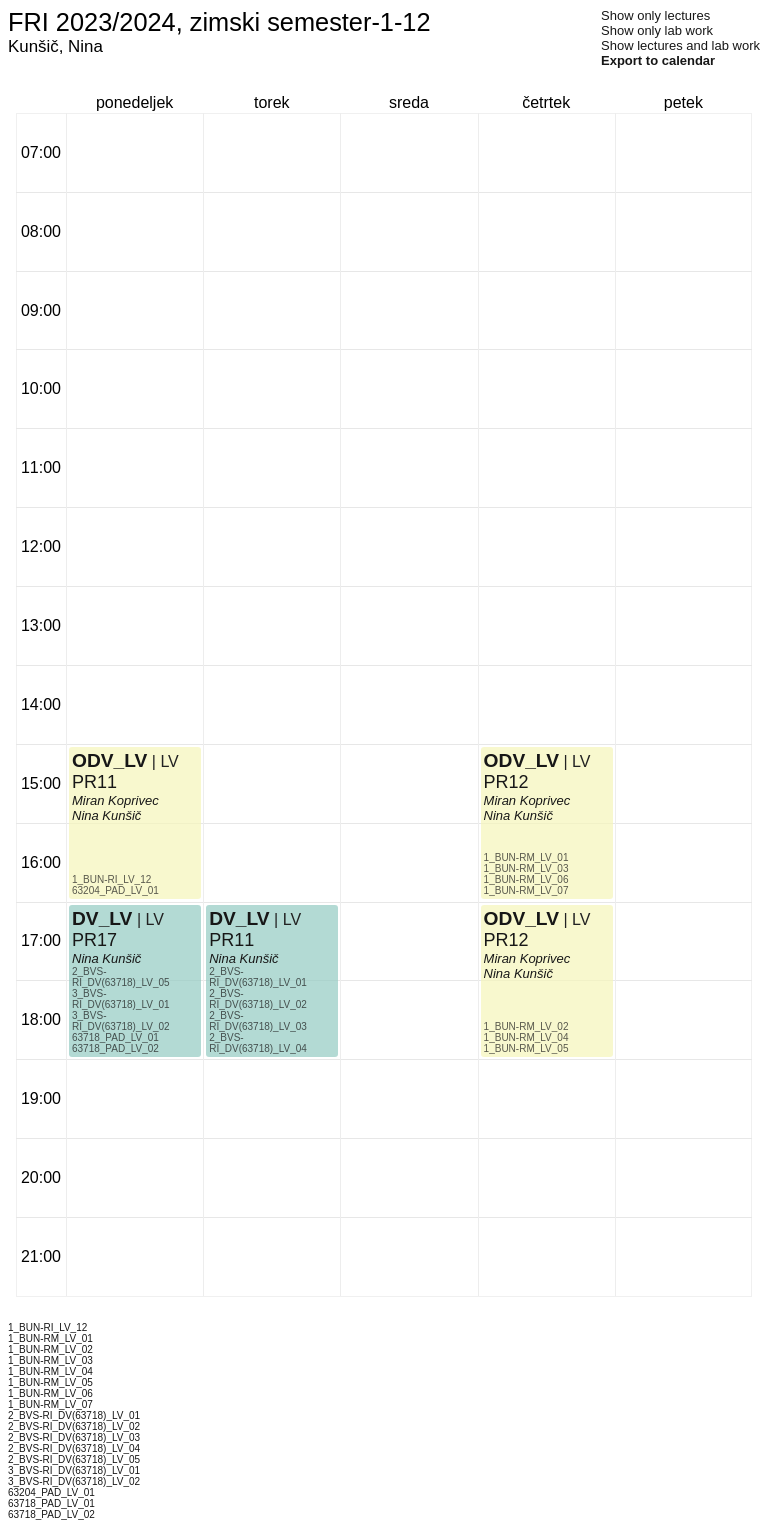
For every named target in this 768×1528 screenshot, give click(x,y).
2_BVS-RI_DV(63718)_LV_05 (121, 977)
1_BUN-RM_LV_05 (526, 1048)
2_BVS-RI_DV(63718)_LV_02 (258, 999)
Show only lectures (655, 15)
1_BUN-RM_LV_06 (526, 879)
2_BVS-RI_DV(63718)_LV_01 (258, 977)
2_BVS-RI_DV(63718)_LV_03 (258, 1021)
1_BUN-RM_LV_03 (526, 868)
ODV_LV (109, 760)
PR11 (94, 782)
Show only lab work (657, 30)
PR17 (94, 940)
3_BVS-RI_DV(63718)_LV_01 (121, 999)
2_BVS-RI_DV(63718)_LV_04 (258, 1043)
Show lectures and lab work (680, 45)
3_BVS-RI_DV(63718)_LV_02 (121, 1021)
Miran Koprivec (115, 800)
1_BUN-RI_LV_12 (111, 879)
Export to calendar (658, 60)
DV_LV (102, 918)
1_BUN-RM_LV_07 (526, 890)
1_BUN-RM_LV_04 (526, 1037)
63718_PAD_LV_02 (115, 1048)
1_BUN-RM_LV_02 (526, 1026)
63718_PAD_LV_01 (115, 1037)
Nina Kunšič (106, 958)
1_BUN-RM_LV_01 (526, 857)
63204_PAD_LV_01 (115, 890)
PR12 (506, 782)
